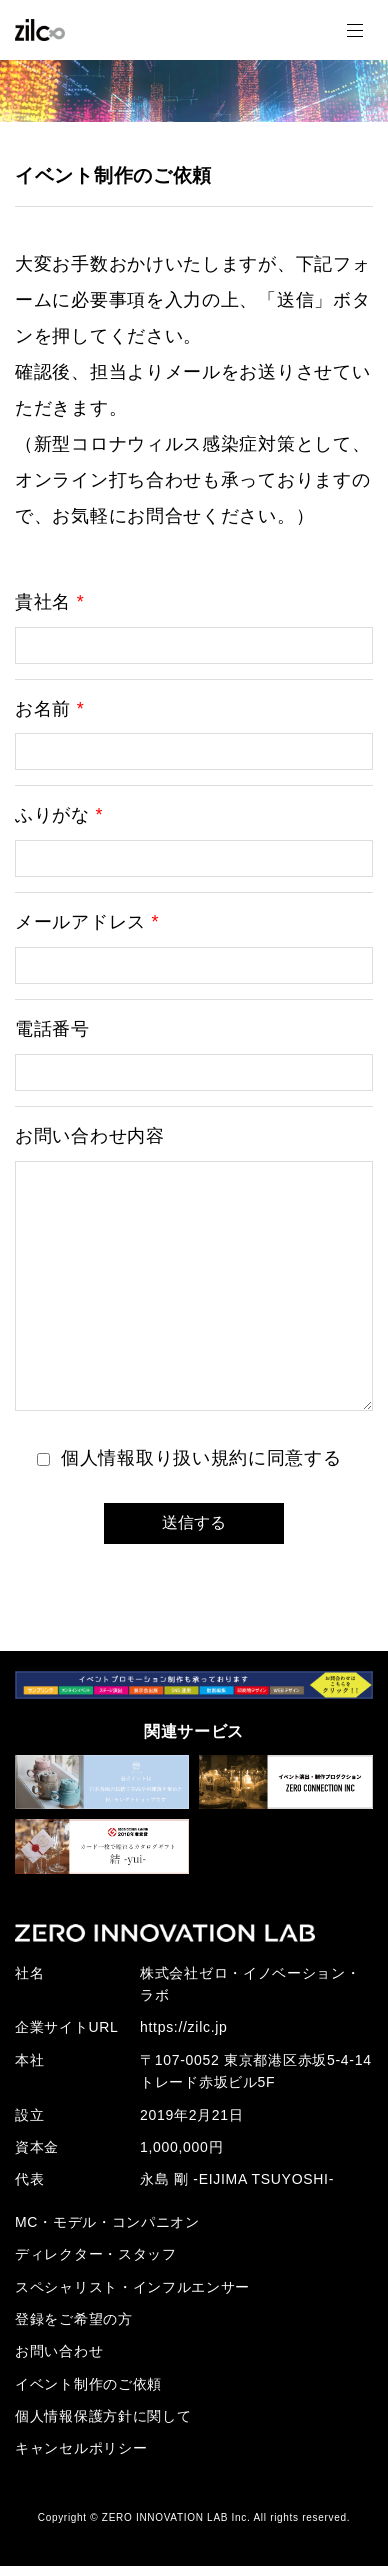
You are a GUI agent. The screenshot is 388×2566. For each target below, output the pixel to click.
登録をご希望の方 (74, 2319)
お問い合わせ (59, 2351)
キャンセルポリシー (81, 2448)
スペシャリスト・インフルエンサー (132, 2287)
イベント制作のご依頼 (88, 2384)
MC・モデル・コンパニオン (107, 2222)
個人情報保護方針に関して (103, 2416)
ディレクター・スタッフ (96, 2254)
